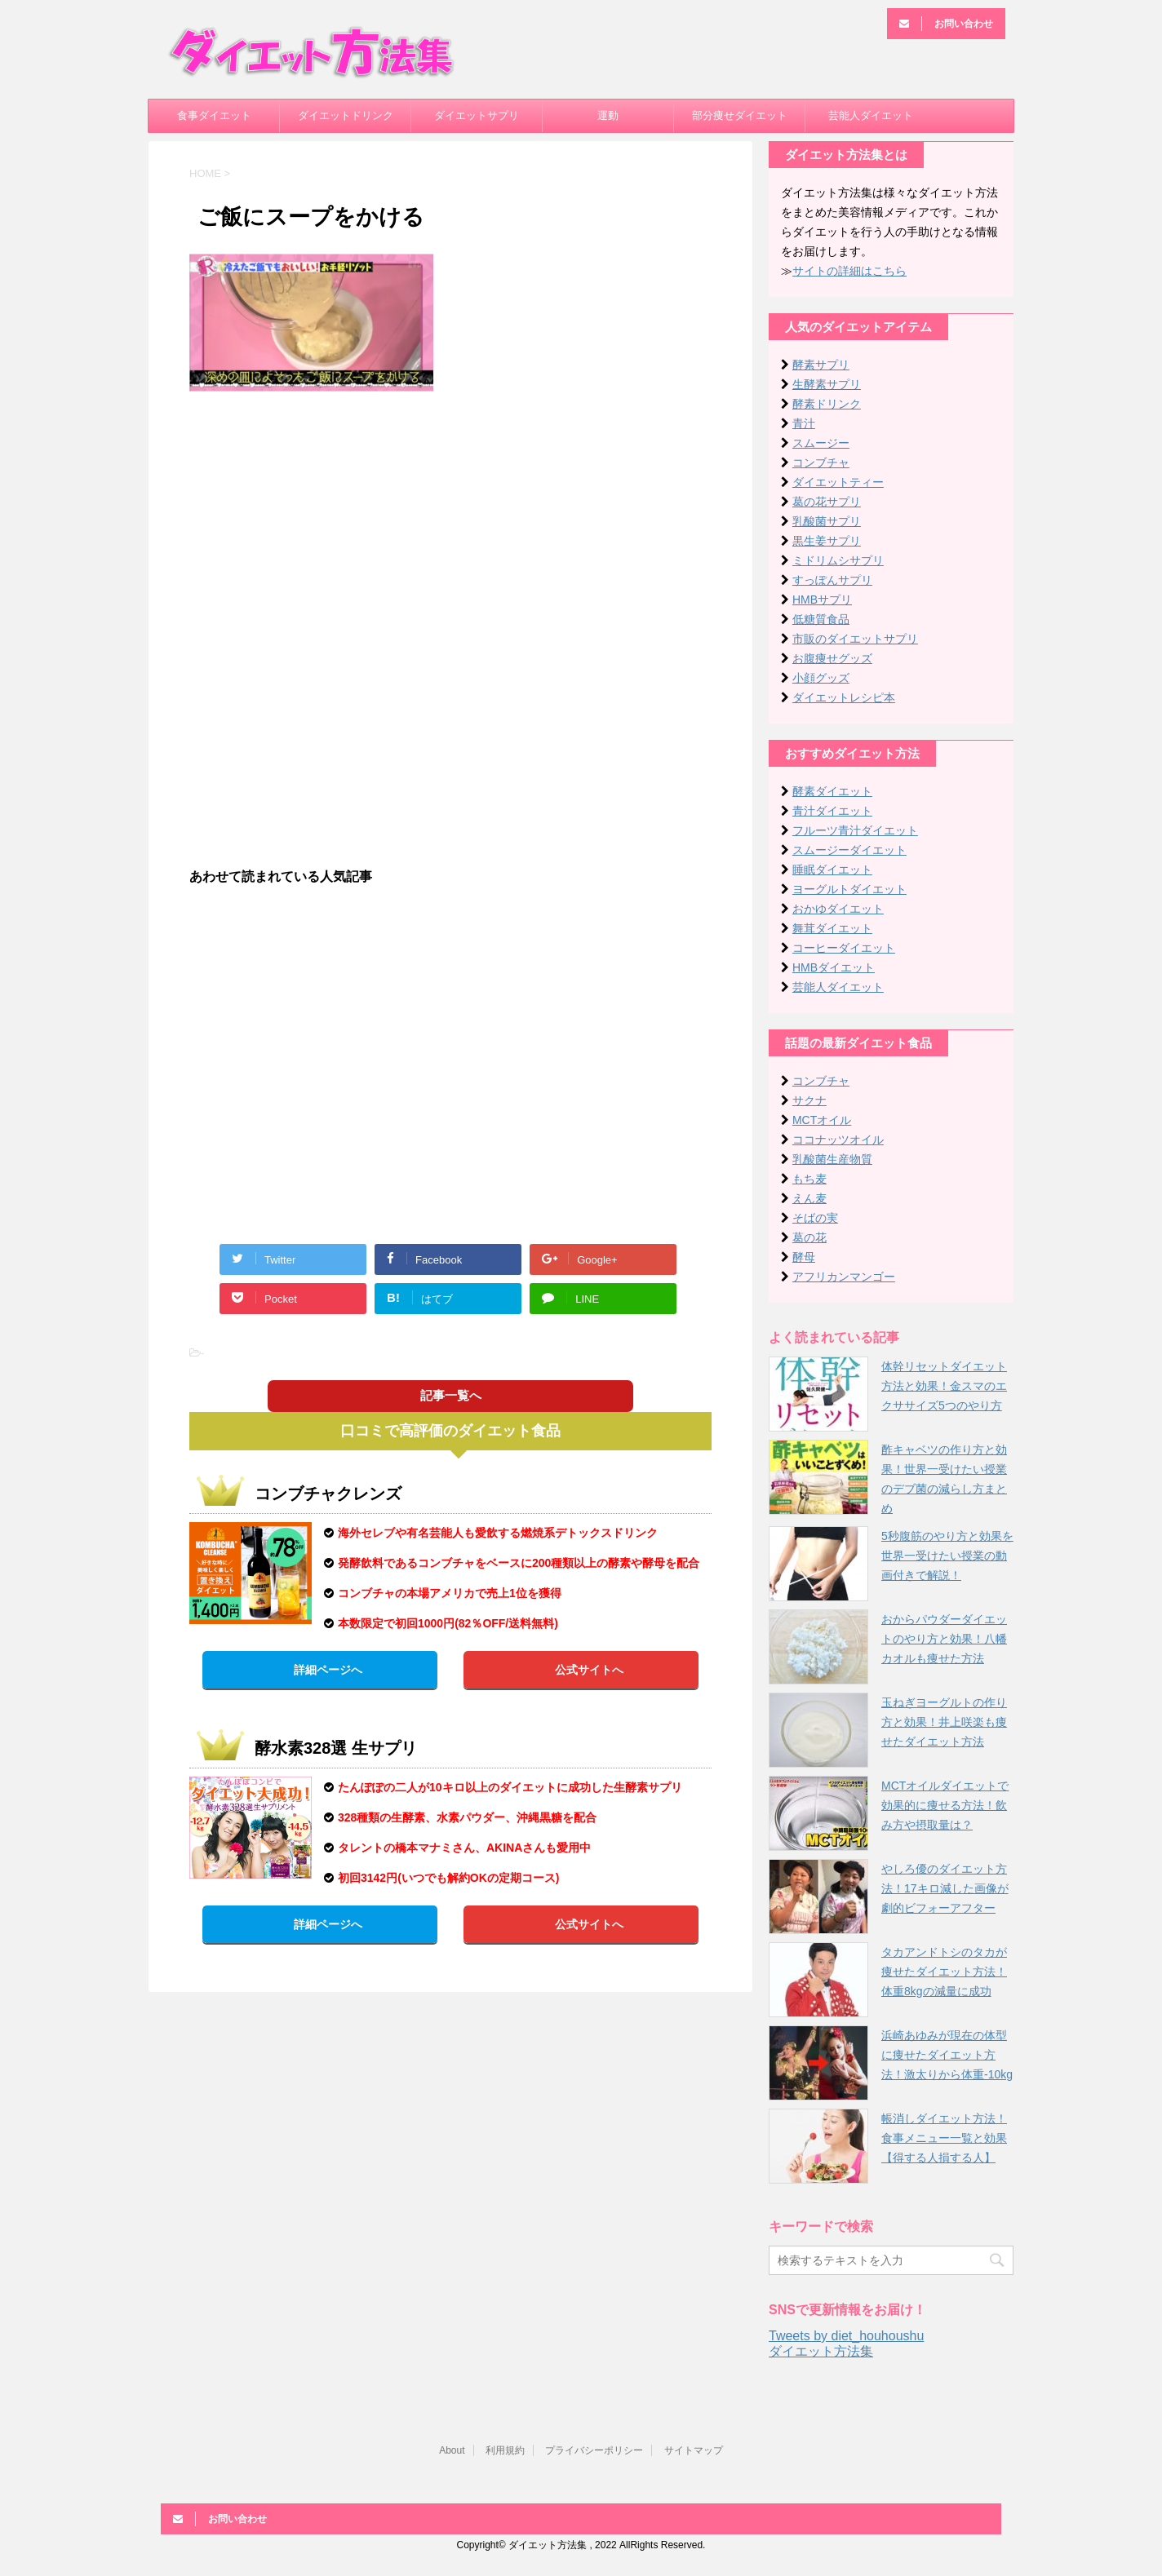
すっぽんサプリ (832, 579)
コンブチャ (820, 462)
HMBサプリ (822, 599)
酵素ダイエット (832, 791)
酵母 (803, 1257)
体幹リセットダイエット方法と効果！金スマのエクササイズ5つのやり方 (944, 1386)
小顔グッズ (820, 677)
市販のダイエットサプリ (855, 638)
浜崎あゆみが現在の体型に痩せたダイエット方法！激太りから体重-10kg (947, 2055)
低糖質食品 (820, 619)
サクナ (809, 1100)
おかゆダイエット (838, 908)
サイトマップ (693, 2450)
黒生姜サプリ (826, 540)
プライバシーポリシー (594, 2450)
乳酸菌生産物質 (832, 1159)
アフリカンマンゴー (843, 1276)
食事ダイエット (214, 115)
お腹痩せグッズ (832, 658)
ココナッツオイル (838, 1139)
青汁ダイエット (832, 810)
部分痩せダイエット (739, 115)
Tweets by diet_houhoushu (846, 2336)
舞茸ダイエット (832, 928)
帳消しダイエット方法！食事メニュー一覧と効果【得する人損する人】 (944, 2138)
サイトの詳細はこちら (849, 270)
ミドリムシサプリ (838, 560)
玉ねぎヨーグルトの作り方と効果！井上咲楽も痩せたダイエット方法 (944, 1722)
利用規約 (505, 2450)
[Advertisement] (450, 523)
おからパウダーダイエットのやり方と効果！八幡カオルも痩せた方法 (944, 1639)
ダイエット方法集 (821, 2351)
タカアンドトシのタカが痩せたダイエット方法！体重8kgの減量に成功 (944, 1971)
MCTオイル (821, 1119)
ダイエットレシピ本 (843, 697)
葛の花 (809, 1237)
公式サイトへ (589, 1669)
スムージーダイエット (849, 849)
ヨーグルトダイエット (849, 889)
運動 (608, 115)
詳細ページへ (328, 1669)
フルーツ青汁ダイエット (855, 830)
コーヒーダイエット (843, 947)
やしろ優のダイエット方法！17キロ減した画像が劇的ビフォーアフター (945, 1888)
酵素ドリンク (826, 403)
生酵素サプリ (826, 384)
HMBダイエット (833, 967)
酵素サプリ (820, 364)
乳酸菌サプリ (826, 521)
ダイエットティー (838, 482)
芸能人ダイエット (870, 115)
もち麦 (809, 1178)
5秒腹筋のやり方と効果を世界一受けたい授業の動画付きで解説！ (947, 1555)
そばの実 (815, 1217)
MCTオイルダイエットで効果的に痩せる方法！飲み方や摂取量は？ (945, 1805)
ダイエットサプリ (476, 115)
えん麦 (809, 1198)
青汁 (803, 423)
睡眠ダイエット (832, 869)
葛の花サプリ (826, 501)
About (451, 2450)
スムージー (820, 442)
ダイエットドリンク (345, 115)
